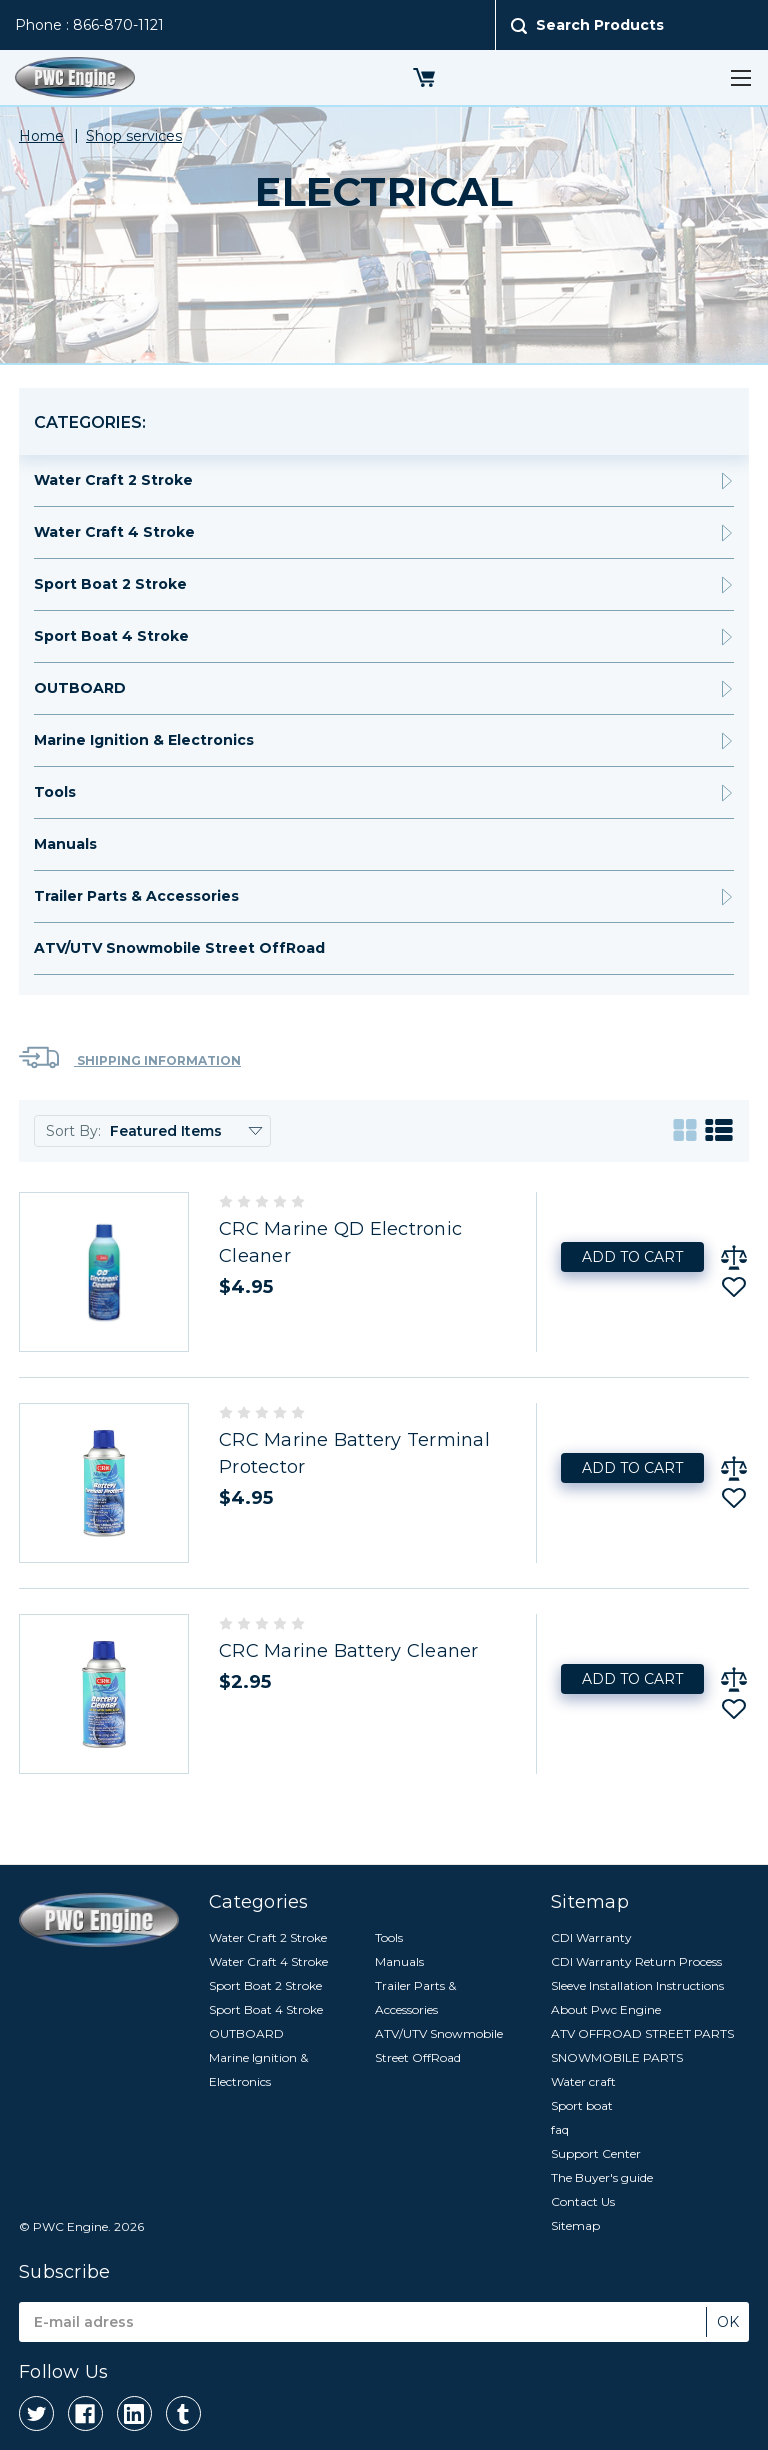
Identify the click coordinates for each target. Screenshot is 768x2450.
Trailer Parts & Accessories (136, 896)
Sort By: (73, 1131)
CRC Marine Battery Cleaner (349, 1651)
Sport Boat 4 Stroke (111, 636)
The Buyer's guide (602, 2177)
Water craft (583, 2081)
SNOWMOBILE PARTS (617, 2057)
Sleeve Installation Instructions (637, 1985)
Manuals (65, 844)
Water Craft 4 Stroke (114, 532)
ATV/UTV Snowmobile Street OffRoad (179, 948)
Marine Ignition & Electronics (144, 740)
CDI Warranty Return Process (636, 1961)
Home (41, 136)
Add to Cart (632, 1257)
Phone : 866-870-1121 (89, 25)
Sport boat (582, 2105)
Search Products (600, 25)
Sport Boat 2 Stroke (110, 584)
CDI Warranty (591, 1937)
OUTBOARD (80, 688)
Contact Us (583, 2201)
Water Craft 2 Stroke (113, 480)
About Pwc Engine (606, 2009)
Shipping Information (130, 1057)
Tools (55, 792)
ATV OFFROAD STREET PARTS (642, 2033)
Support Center (596, 2153)
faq (560, 2129)
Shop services (134, 136)
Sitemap (575, 2225)
